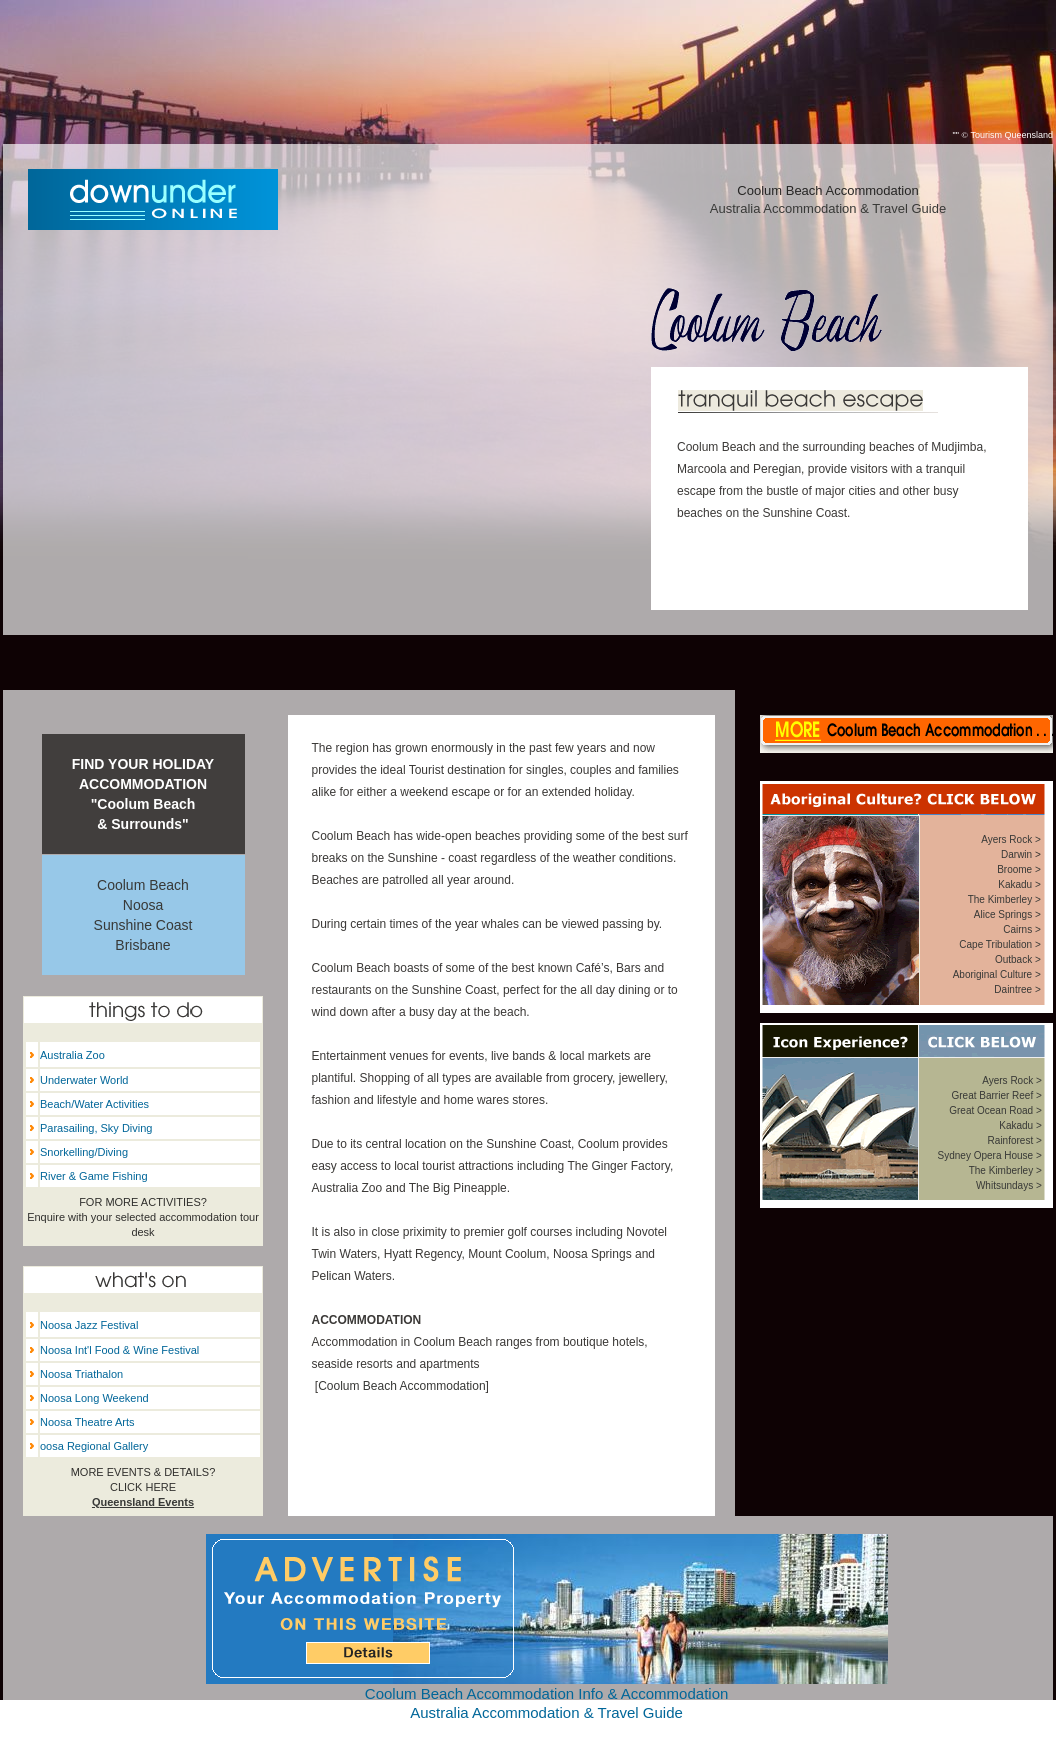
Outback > (1018, 959)
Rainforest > (1015, 1140)
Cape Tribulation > (999, 944)
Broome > (1019, 869)
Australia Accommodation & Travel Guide (828, 208)
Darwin (1016, 854)
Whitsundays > (1009, 1185)
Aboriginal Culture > (997, 974)
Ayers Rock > (1011, 839)
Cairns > (1022, 929)
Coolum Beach (143, 885)
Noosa (143, 905)
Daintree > (1017, 989)
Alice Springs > (1007, 914)
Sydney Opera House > (990, 1155)
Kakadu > (1019, 884)
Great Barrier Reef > (996, 1095)
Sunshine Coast (143, 925)
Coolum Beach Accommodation (401, 1386)
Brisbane (142, 945)
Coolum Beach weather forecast (907, 1447)
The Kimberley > (1004, 899)
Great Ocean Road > (995, 1110)
